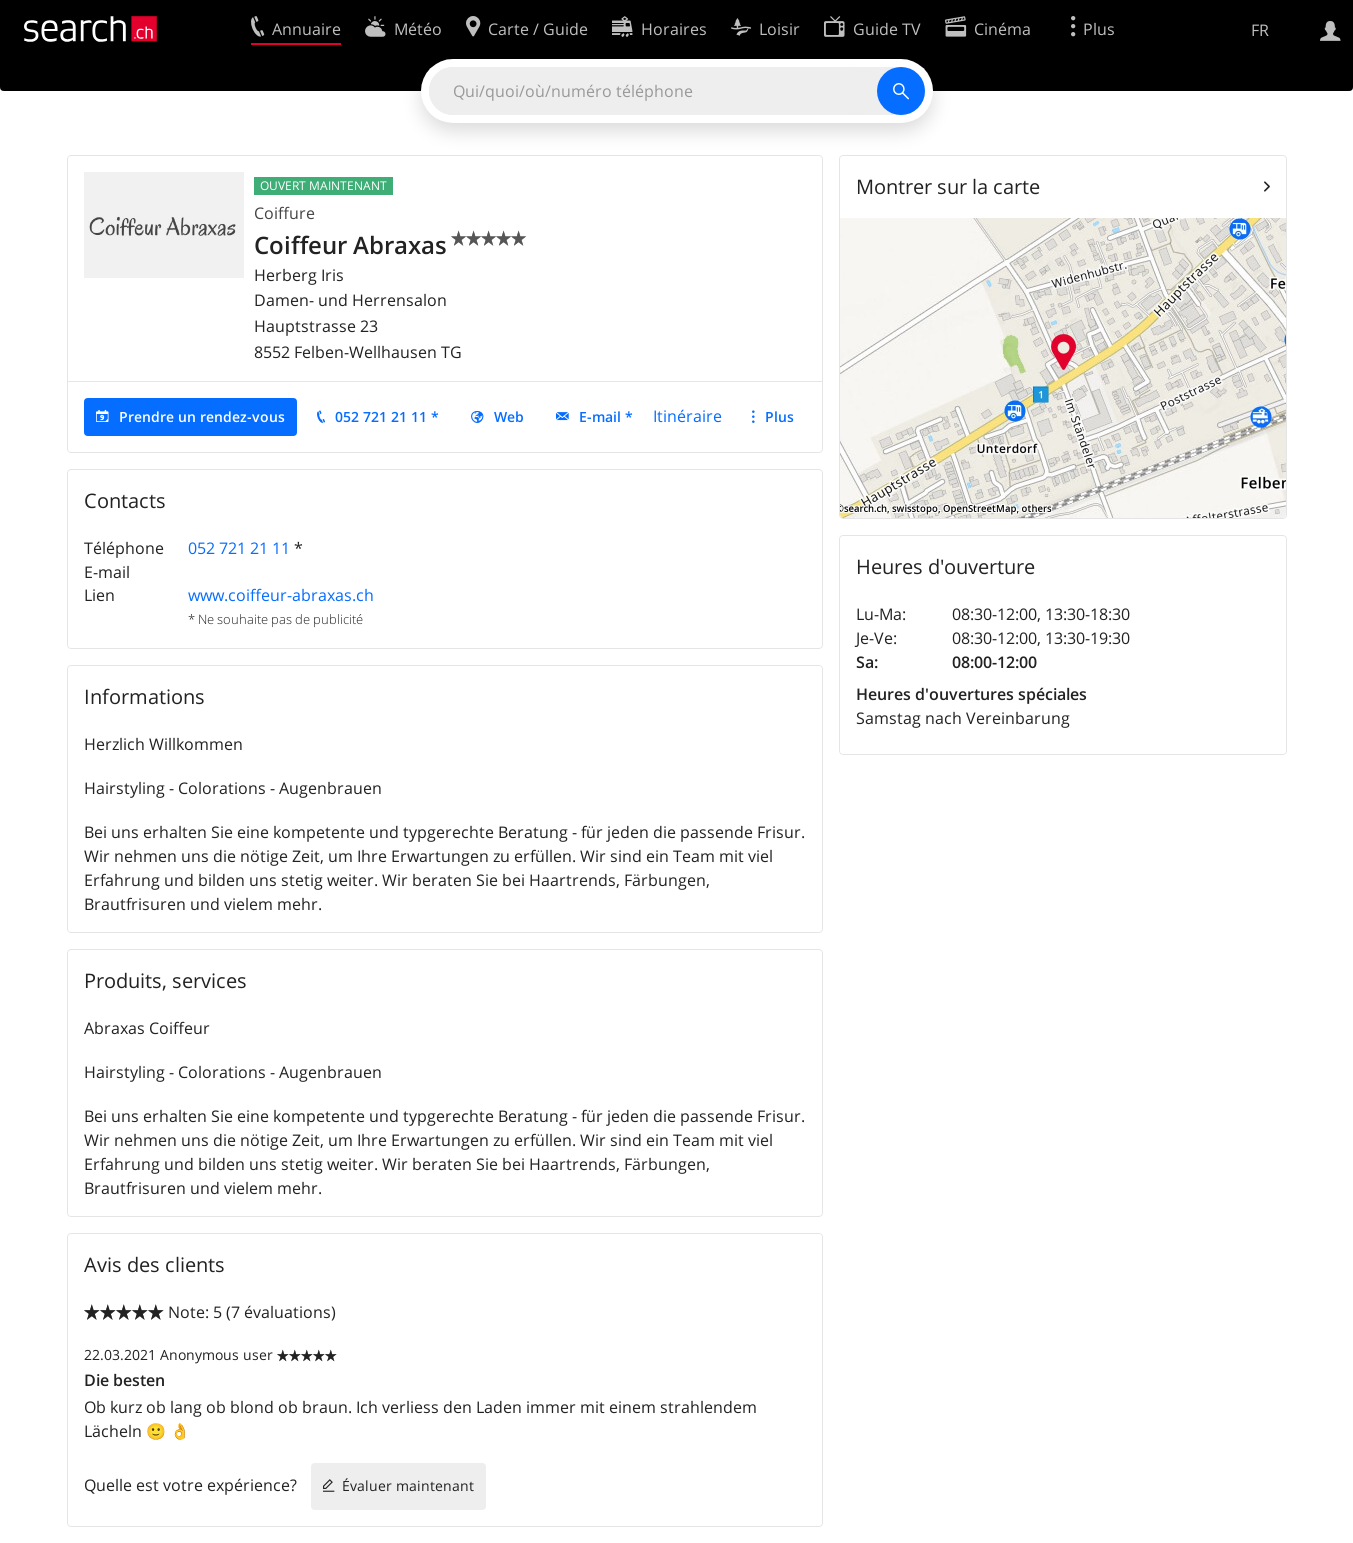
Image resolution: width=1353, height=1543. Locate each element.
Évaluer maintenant (408, 1485)
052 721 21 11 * (387, 416)
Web (509, 416)
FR (1260, 30)
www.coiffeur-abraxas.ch (281, 595)
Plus (779, 416)
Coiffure (284, 213)
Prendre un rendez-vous (202, 416)
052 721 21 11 (239, 548)
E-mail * (606, 416)
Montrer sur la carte (948, 186)
